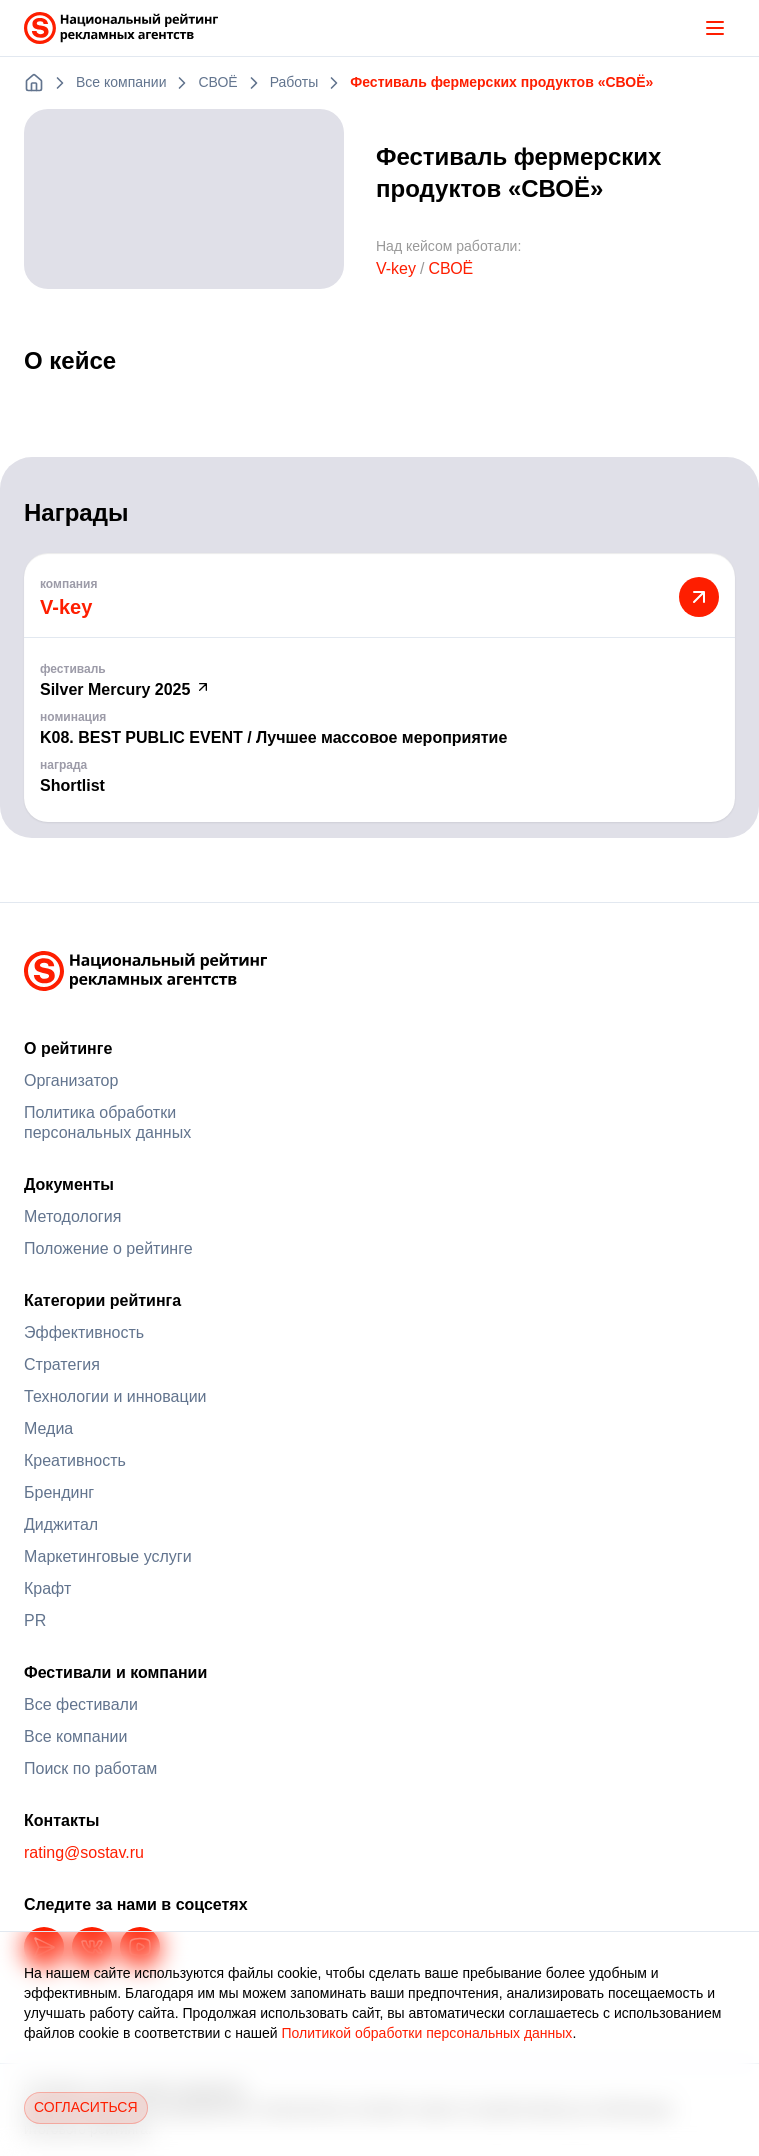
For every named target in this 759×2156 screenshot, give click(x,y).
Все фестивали (81, 1704)
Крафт (47, 1588)
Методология (72, 1216)
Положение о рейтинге (108, 1248)
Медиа (48, 1428)
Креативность (75, 1460)
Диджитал (61, 1524)
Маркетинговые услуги (108, 1556)
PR (35, 1620)
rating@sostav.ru (84, 1852)
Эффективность (84, 1332)
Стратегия (62, 1364)
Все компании (75, 1736)
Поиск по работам (90, 1768)
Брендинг (59, 1492)
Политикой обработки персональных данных (426, 2033)
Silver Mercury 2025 (125, 689)
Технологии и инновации (115, 1396)
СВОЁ (450, 268)
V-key (396, 268)
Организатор (71, 1080)
